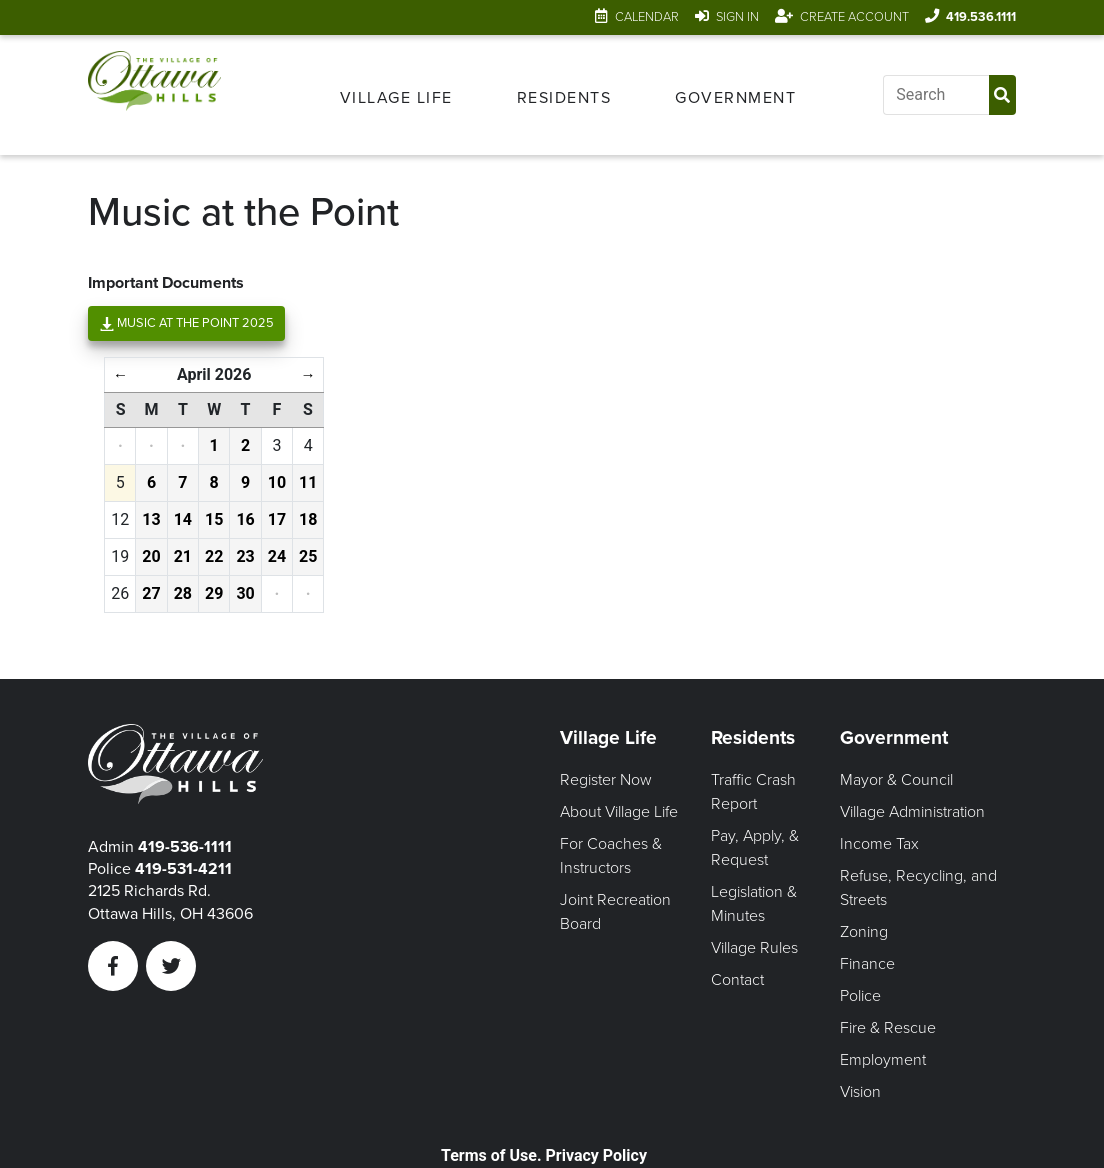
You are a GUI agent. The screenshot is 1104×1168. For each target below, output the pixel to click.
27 (151, 593)
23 (245, 556)
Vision (860, 1092)
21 (183, 556)
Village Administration (912, 812)
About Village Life (619, 812)
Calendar (647, 17)
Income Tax (879, 844)
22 (214, 556)
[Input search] (936, 95)
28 (183, 593)
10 (277, 482)
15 (214, 519)
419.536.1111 (981, 17)
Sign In (737, 17)
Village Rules (754, 948)
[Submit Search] (1002, 95)
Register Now (606, 780)
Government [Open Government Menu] (735, 98)
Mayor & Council (896, 780)
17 (277, 519)
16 (245, 519)
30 (245, 593)
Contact (737, 980)
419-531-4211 (183, 869)
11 (308, 482)
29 (214, 593)
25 (308, 556)
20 (151, 556)
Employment (883, 1060)
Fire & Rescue (888, 1028)
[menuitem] (396, 95)
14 (183, 519)
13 (151, 519)
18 (308, 519)
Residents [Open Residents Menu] (564, 98)
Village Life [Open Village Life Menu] (396, 98)
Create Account (854, 17)
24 (277, 556)
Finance (867, 964)
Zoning (864, 932)
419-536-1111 (185, 847)
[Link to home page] (154, 95)
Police (860, 996)
